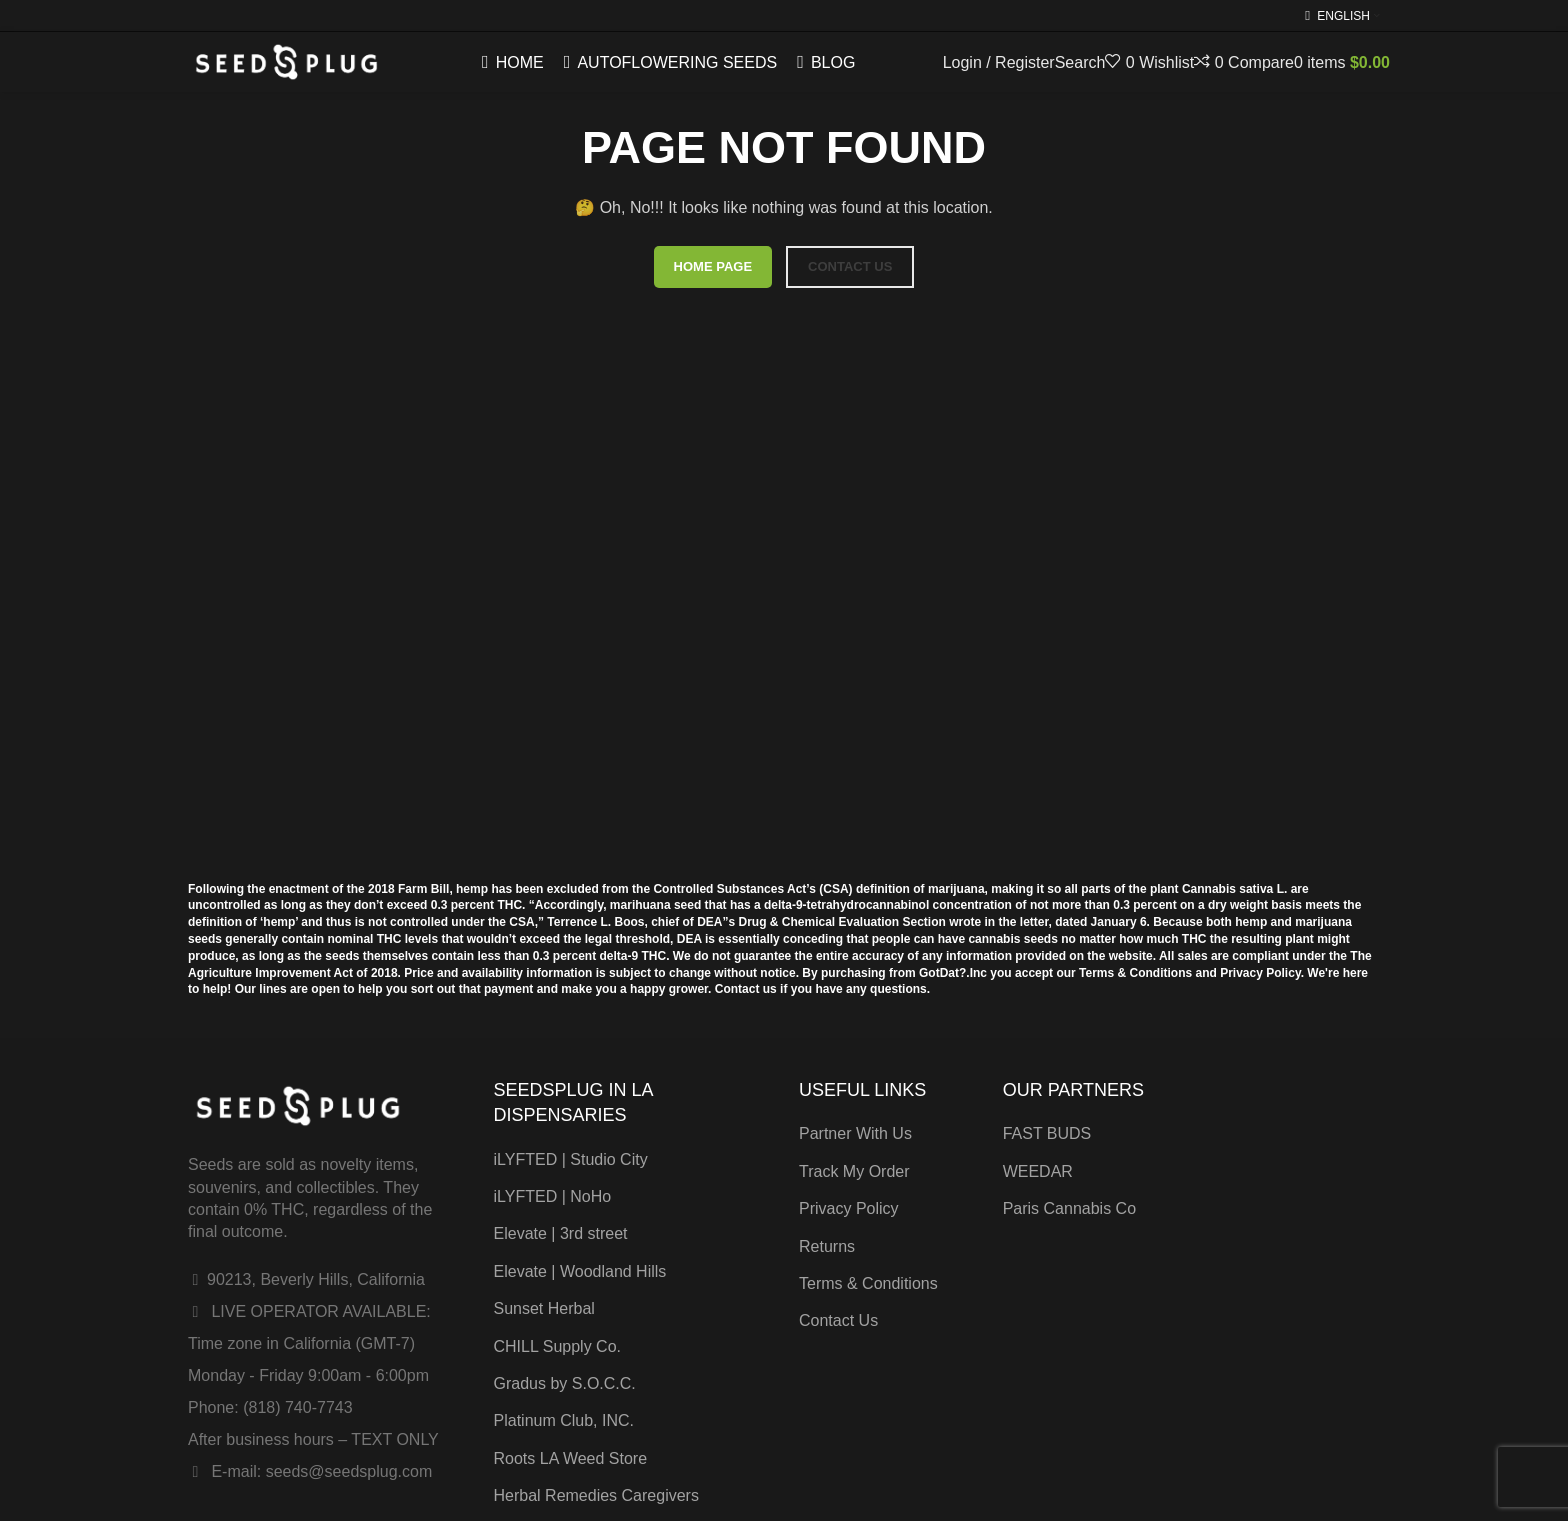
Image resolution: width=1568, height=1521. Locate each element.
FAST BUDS (1047, 1133)
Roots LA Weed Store (571, 1458)
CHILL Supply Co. (557, 1346)
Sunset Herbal (544, 1308)
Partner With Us (855, 1133)
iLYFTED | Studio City (571, 1159)
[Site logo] (286, 61)
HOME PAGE (713, 266)
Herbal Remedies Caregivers (596, 1495)
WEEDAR (1038, 1171)
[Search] (1080, 62)
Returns (827, 1246)
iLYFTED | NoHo (553, 1196)
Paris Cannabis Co (1069, 1208)
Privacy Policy (849, 1208)
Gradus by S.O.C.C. (565, 1383)
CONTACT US (850, 266)
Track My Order (854, 1171)
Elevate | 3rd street (561, 1233)
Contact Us (838, 1320)
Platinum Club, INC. (564, 1420)
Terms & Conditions (868, 1283)
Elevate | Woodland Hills (580, 1271)
